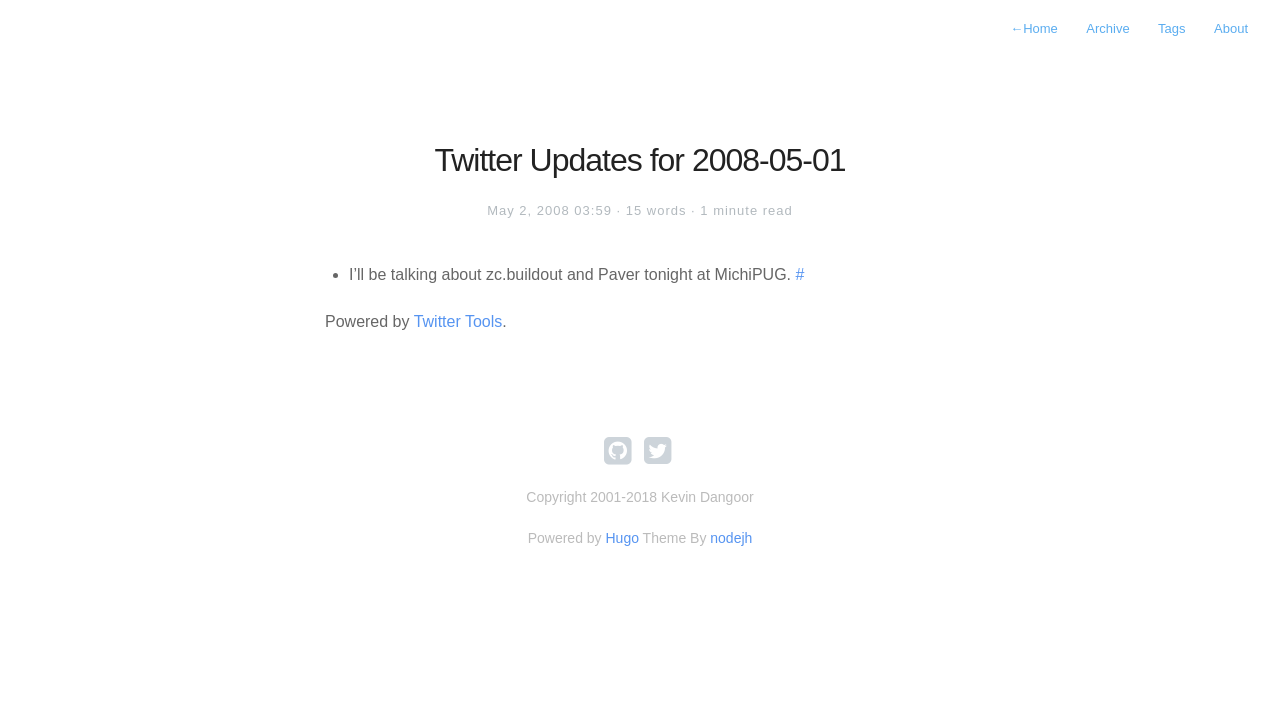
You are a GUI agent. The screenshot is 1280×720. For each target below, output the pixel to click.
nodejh (731, 538)
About (1231, 28)
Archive (1107, 28)
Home (1034, 28)
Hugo (621, 538)
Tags (1171, 28)
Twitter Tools (458, 321)
